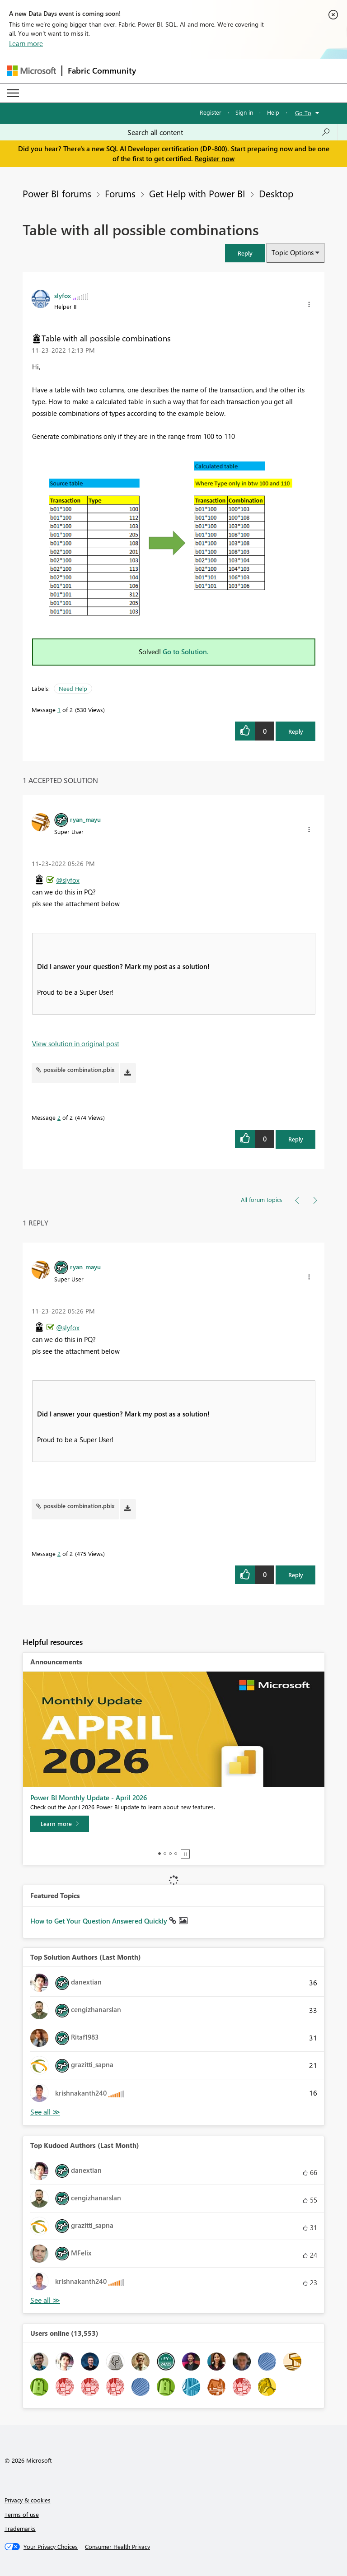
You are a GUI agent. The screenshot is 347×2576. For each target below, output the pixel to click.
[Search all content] (229, 132)
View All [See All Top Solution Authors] (45, 2112)
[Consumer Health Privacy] (117, 2547)
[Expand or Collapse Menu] (13, 93)
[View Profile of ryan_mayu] (85, 819)
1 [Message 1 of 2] (59, 709)
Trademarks (20, 2528)
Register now (214, 158)
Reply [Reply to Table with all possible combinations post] (295, 731)
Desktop (276, 193)
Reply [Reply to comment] (295, 1139)
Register (210, 112)
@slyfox (68, 880)
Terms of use (22, 2514)
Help (273, 112)
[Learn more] (59, 1824)
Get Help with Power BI (197, 193)
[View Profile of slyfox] (62, 295)
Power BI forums (57, 193)
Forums (120, 193)
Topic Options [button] (293, 252)
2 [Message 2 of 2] (59, 1117)
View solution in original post (75, 1043)
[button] (245, 253)
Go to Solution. (186, 651)
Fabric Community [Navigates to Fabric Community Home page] (102, 70)
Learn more (26, 43)
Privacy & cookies (28, 2500)
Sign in (244, 112)
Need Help (73, 688)
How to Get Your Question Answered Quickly (99, 1920)
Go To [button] (303, 112)
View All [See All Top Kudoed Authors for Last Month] (45, 2300)
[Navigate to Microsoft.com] (31, 70)
